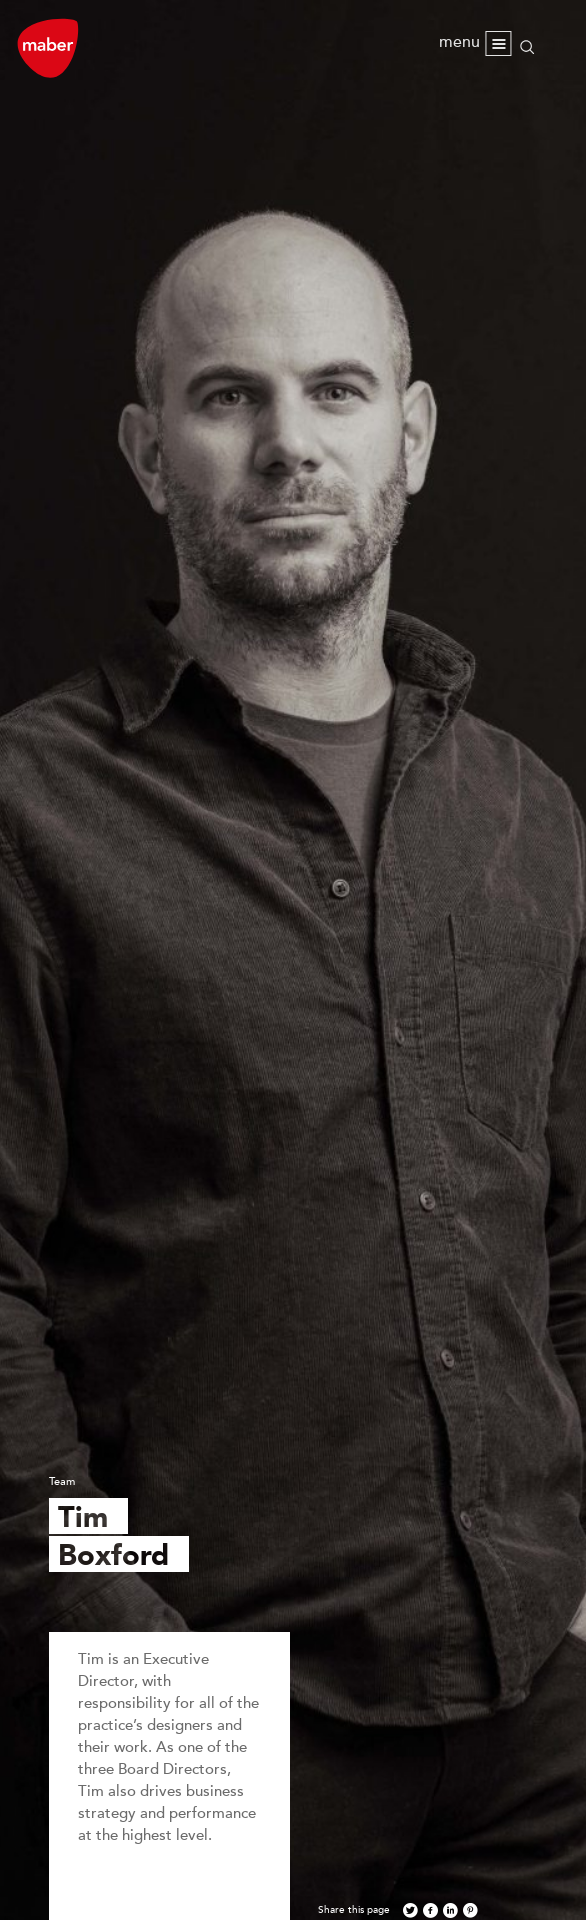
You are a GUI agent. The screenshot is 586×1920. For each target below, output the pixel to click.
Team (62, 1481)
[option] (293, 960)
